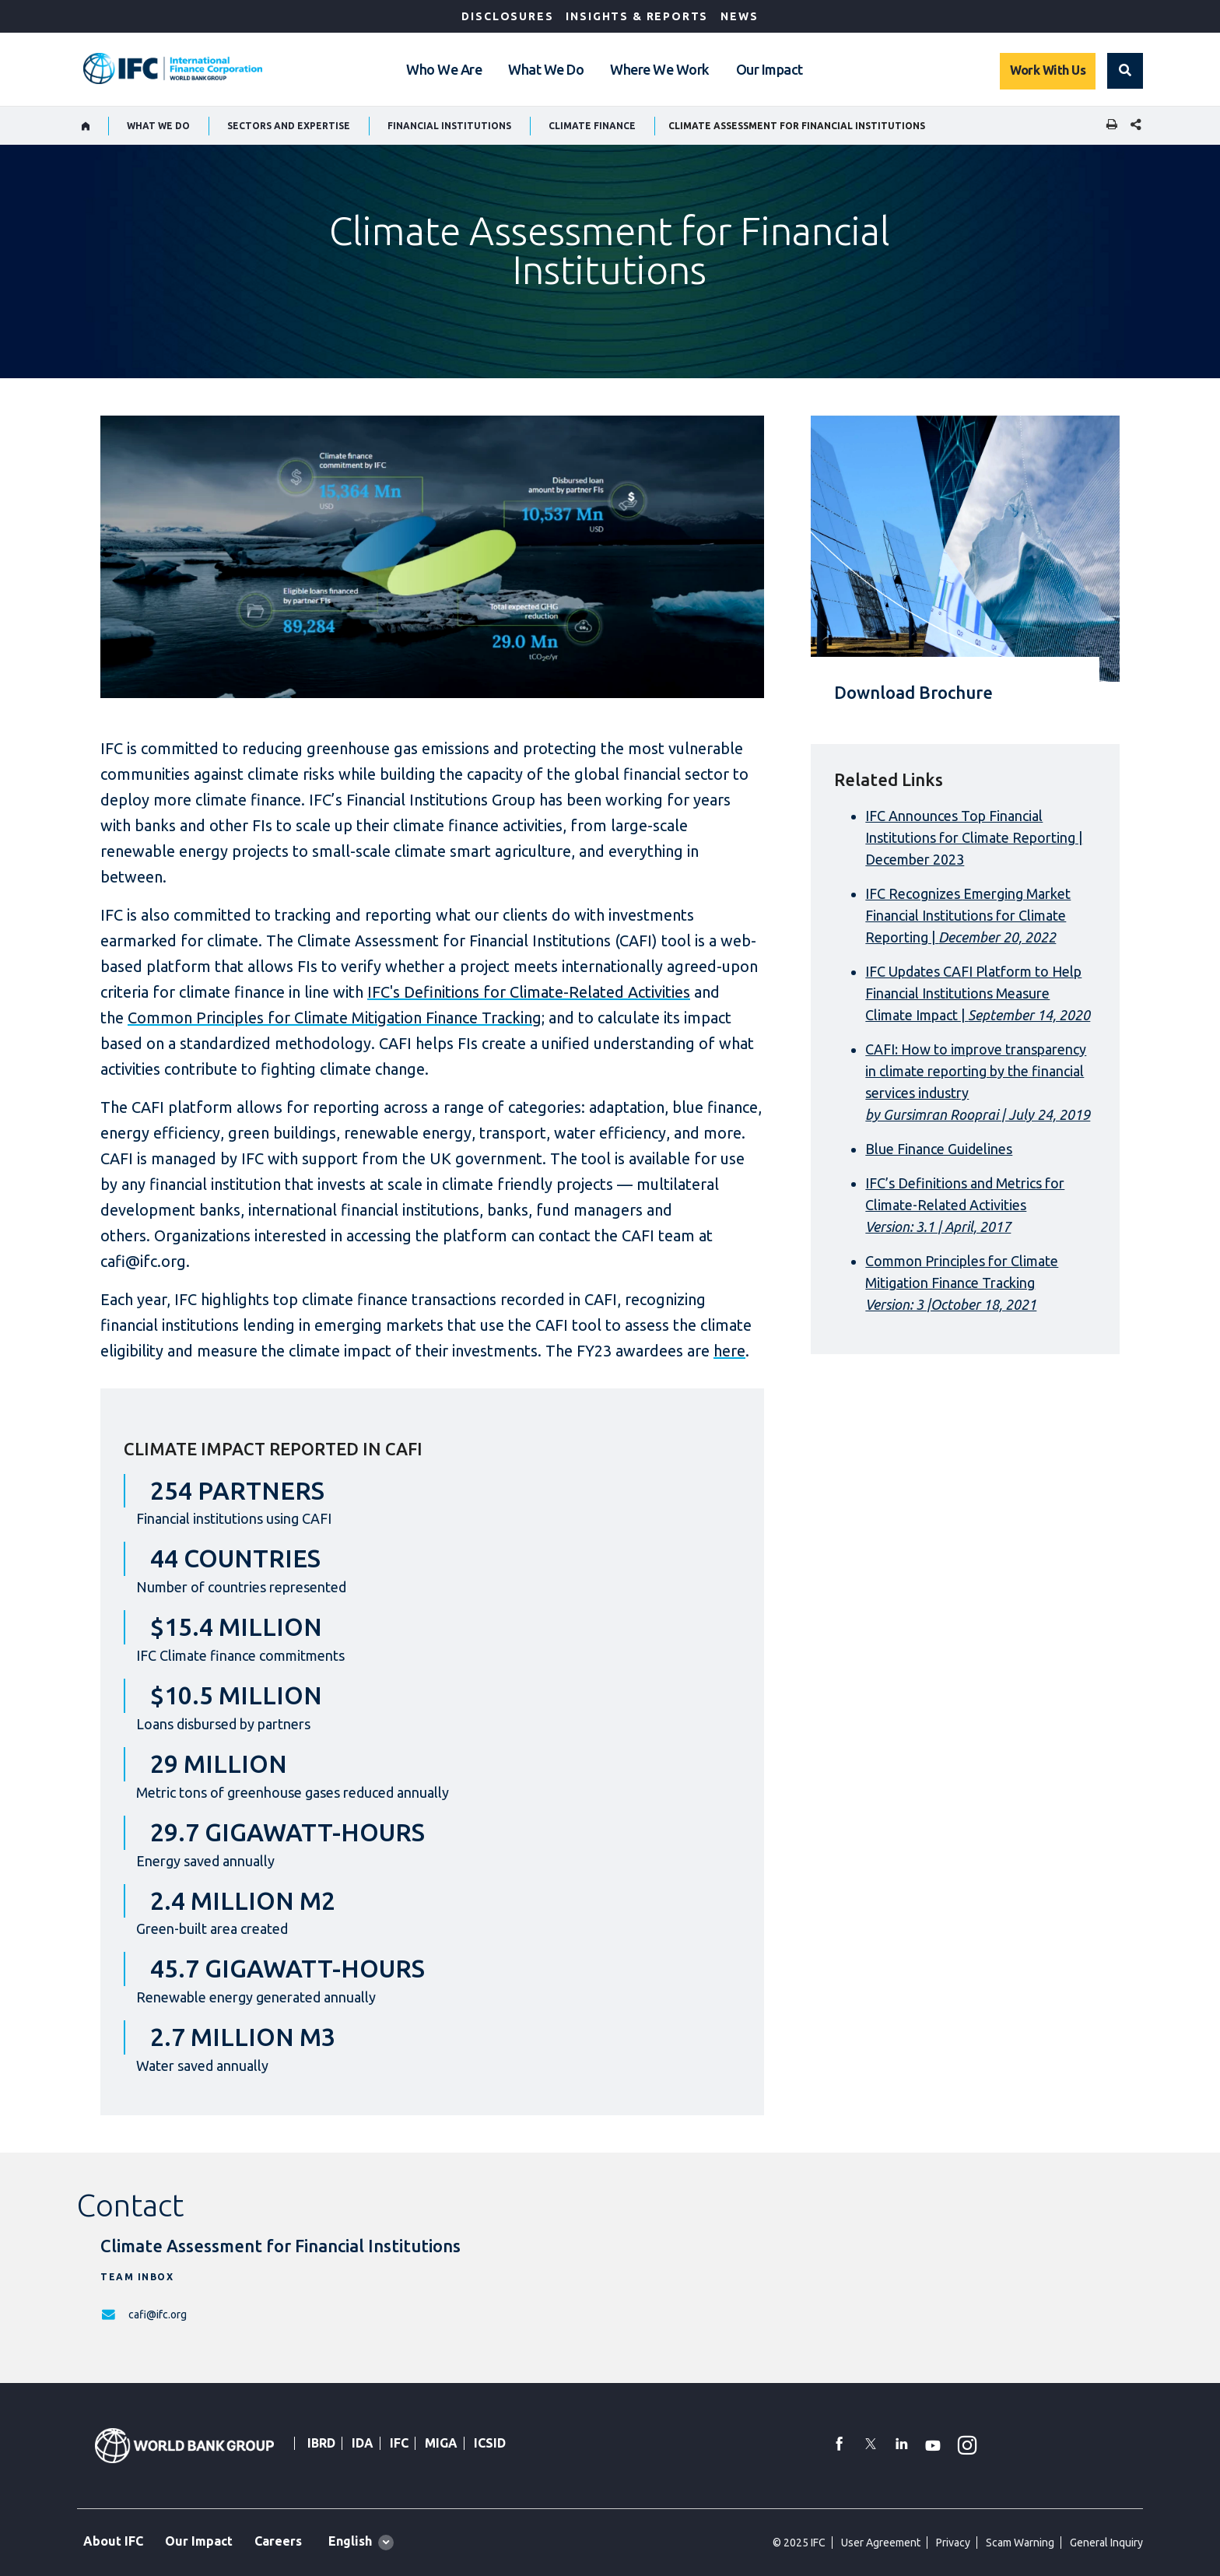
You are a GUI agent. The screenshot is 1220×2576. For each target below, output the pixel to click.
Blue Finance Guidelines (938, 1148)
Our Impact (769, 69)
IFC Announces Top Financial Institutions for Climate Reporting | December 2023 (973, 837)
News (739, 16)
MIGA (441, 2443)
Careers (278, 2541)
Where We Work (660, 69)
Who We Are (444, 69)
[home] (86, 126)
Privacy (953, 2542)
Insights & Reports (637, 16)
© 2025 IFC (799, 2542)
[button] (1125, 71)
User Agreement (880, 2542)
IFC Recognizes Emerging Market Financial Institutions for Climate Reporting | (968, 915)
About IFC (113, 2541)
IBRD (321, 2443)
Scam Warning (1020, 2542)
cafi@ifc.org (157, 2314)
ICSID (490, 2443)
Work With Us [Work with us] (1047, 70)
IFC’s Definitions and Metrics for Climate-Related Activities (964, 1204)
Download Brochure (913, 692)
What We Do (546, 69)
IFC (399, 2443)
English (350, 2541)
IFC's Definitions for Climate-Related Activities (528, 992)
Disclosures (507, 16)
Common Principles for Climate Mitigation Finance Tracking (335, 1018)
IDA (362, 2443)
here (729, 1351)
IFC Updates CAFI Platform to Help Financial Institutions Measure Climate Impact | (977, 993)
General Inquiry (1106, 2542)
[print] (1108, 126)
